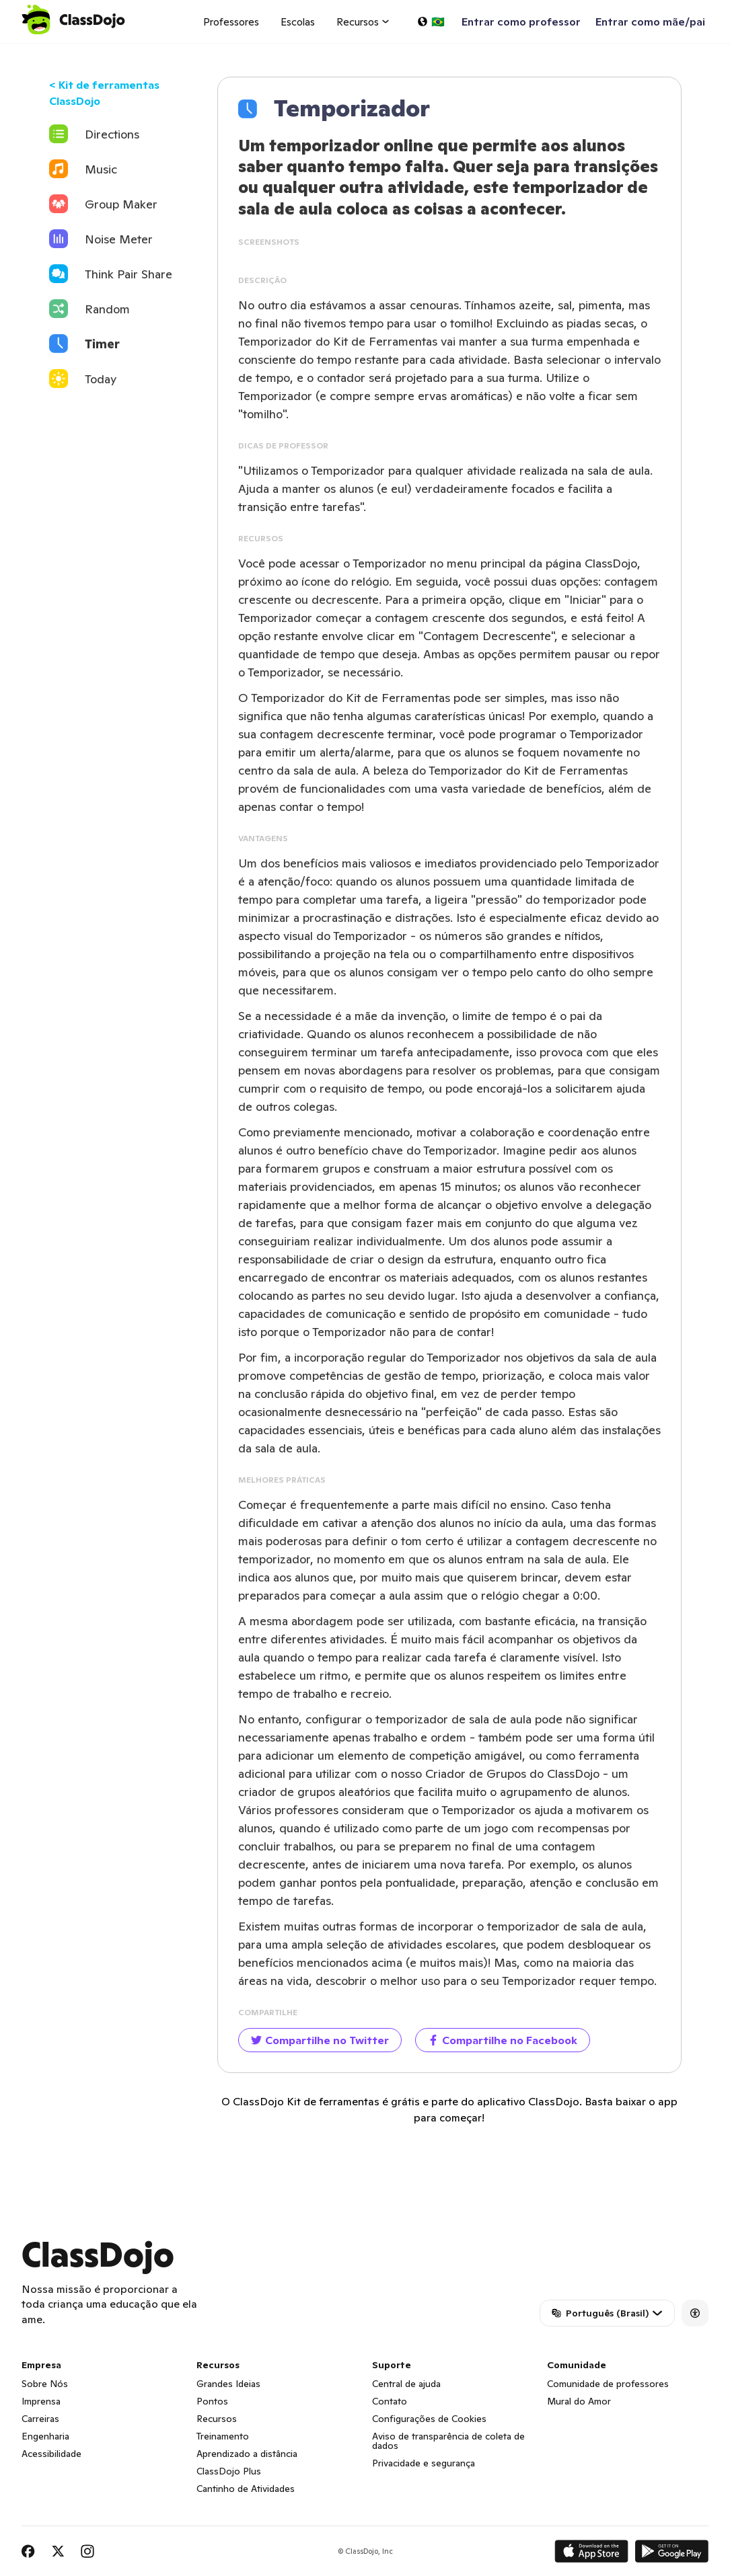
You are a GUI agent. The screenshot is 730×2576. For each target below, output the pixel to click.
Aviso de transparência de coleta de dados (448, 2441)
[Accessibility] (695, 2313)
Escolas (298, 21)
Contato (389, 2401)
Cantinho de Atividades (245, 2489)
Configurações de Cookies (429, 2419)
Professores (231, 21)
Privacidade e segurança (423, 2463)
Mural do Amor (579, 2401)
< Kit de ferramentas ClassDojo (104, 93)
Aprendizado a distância (246, 2454)
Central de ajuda (406, 2384)
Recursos (216, 2419)
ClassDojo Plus (228, 2471)
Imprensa (41, 2401)
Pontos (212, 2401)
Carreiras (40, 2419)
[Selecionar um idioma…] (430, 21)
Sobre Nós (45, 2384)
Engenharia (45, 2436)
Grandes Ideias (228, 2384)
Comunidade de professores (608, 2384)
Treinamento (222, 2436)
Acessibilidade (51, 2454)
